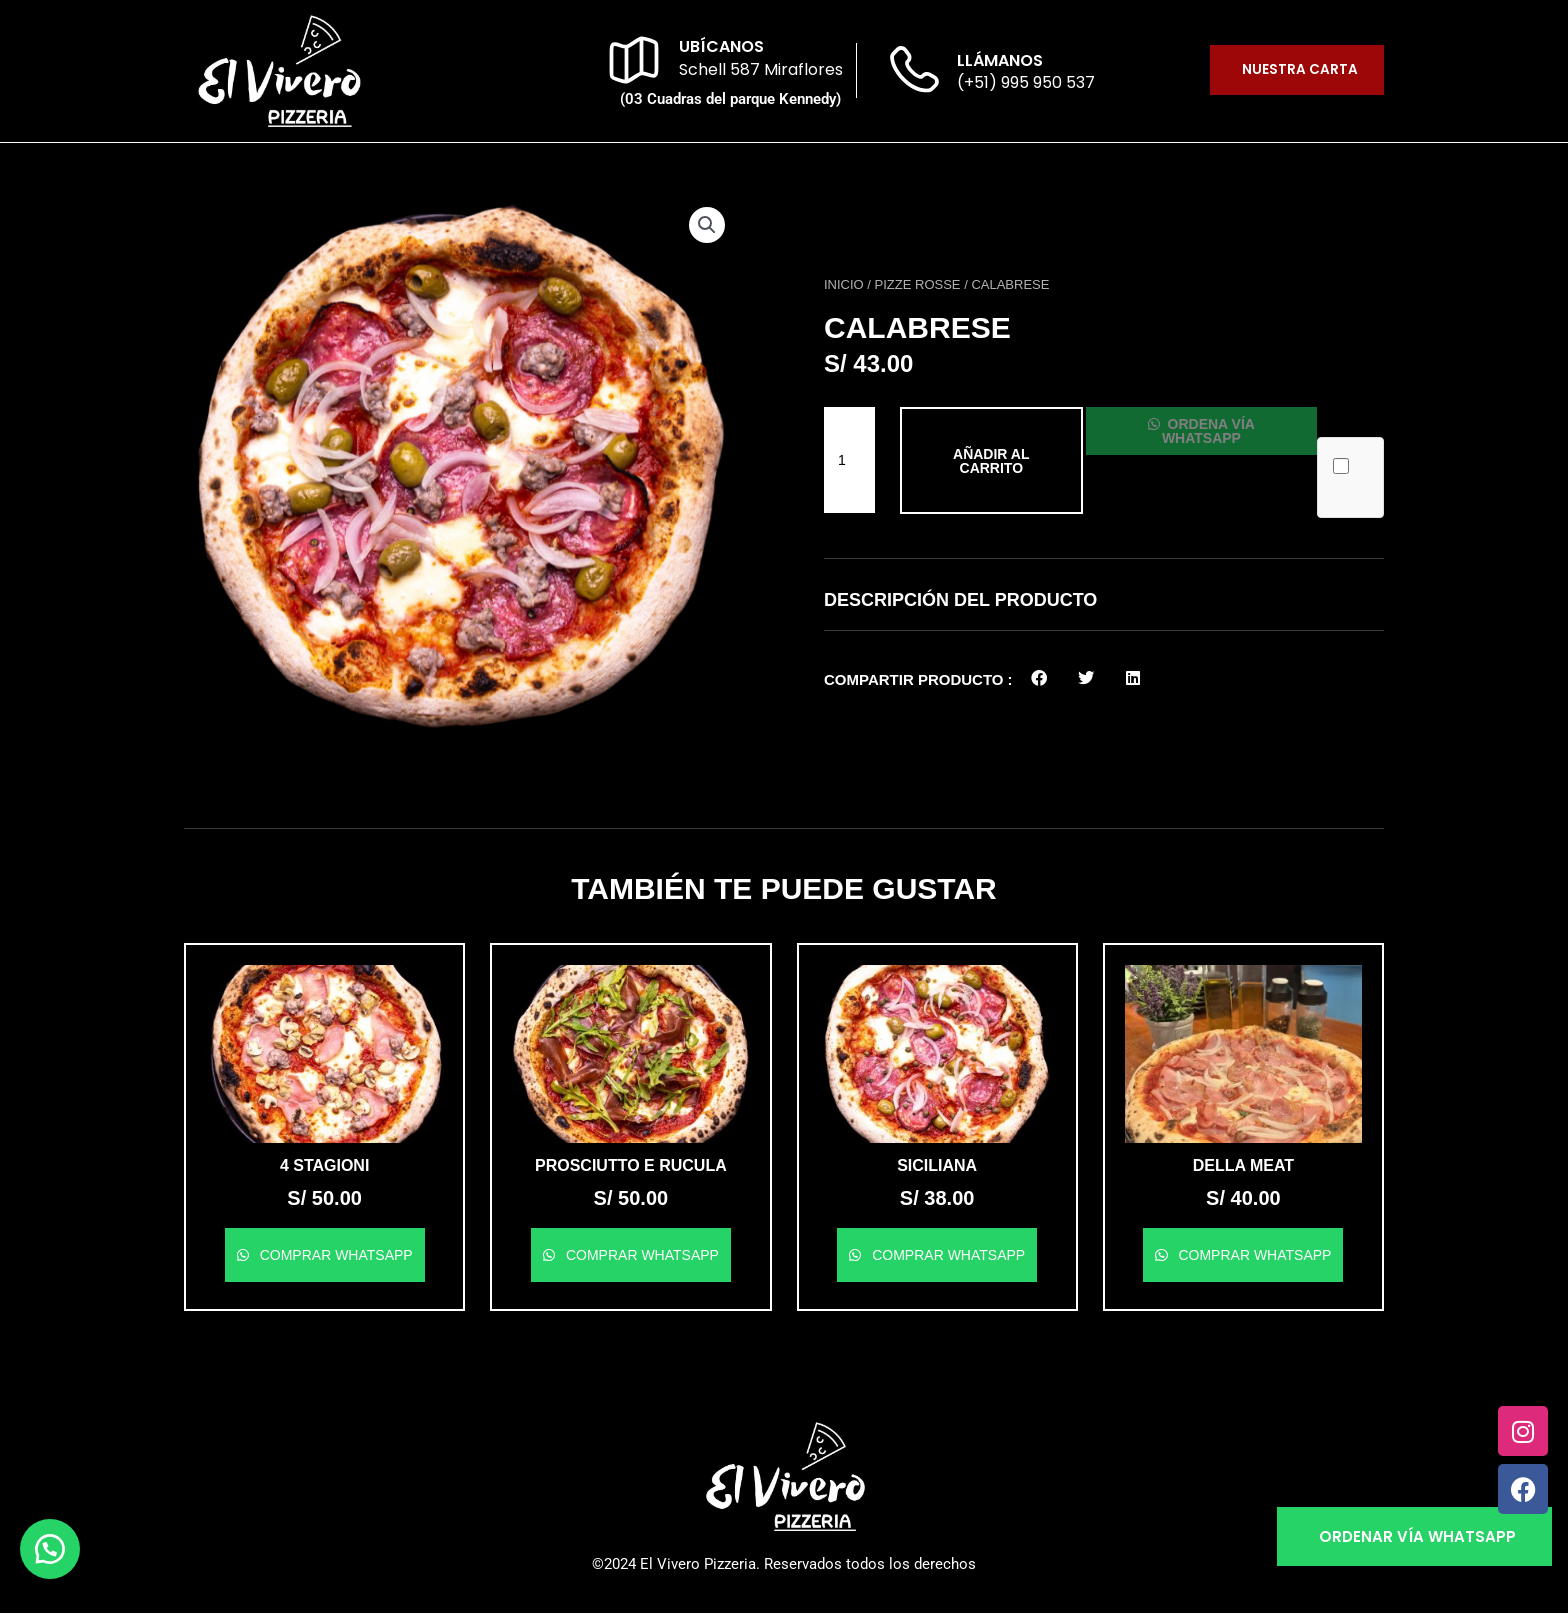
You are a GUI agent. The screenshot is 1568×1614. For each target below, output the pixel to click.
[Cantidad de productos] (849, 460)
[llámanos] (912, 73)
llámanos (1000, 60)
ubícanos (721, 46)
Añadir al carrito (989, 461)
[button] (706, 226)
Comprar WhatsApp (334, 1255)
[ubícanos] (634, 60)
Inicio (844, 284)
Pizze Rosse (918, 284)
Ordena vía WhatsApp (1212, 431)
